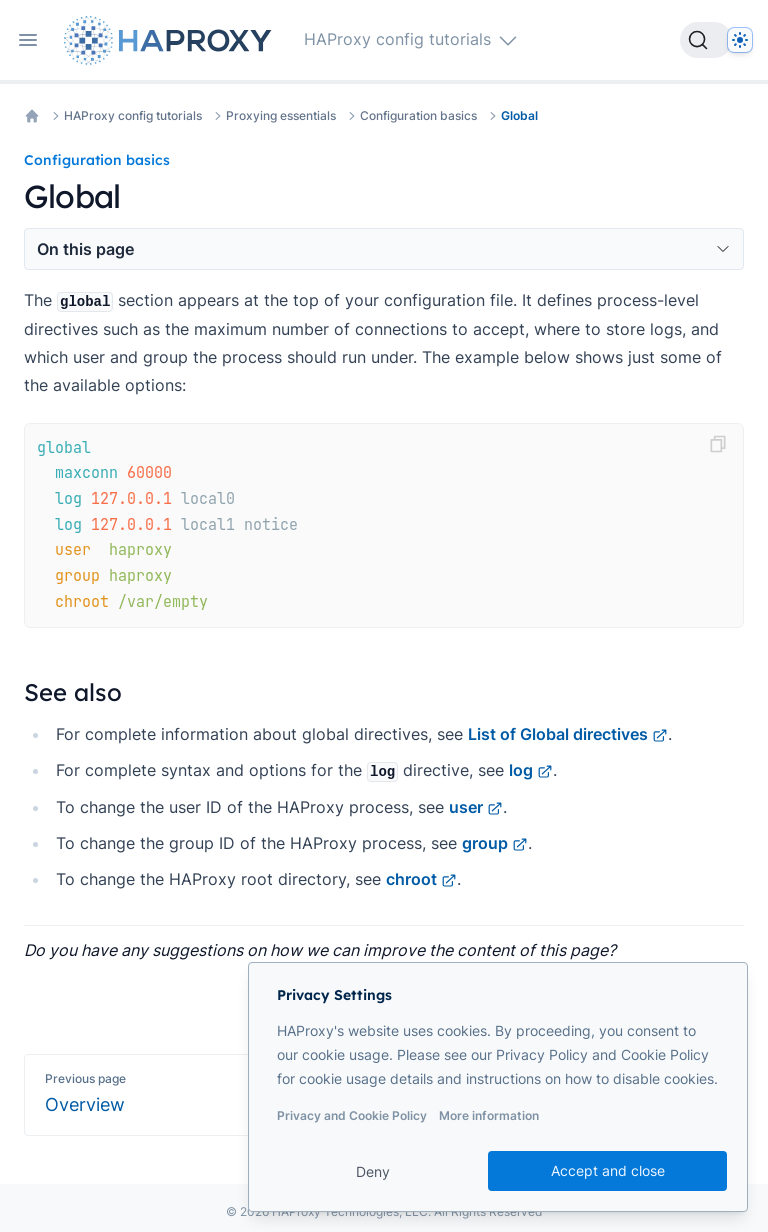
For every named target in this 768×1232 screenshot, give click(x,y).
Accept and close (608, 1170)
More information (489, 1115)
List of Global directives (568, 734)
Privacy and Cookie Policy (352, 1115)
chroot (421, 879)
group (495, 843)
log (531, 770)
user (476, 807)
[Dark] (740, 40)
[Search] (706, 40)
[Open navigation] (28, 40)
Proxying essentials (281, 115)
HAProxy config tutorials (133, 115)
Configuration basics (418, 115)
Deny (373, 1171)
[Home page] (172, 40)
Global (519, 115)
